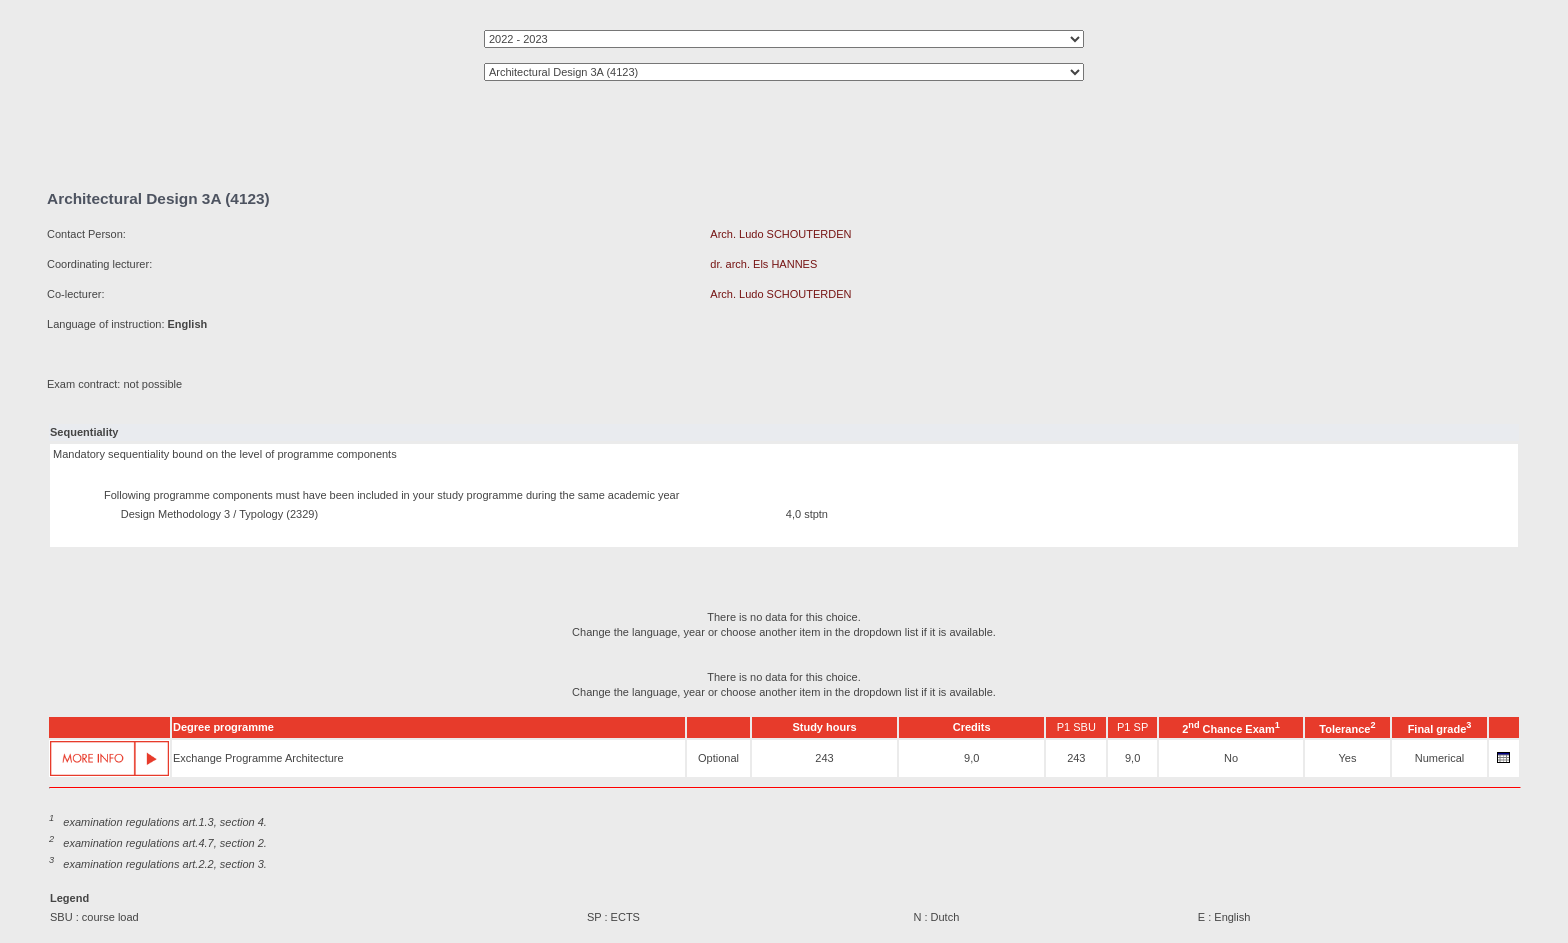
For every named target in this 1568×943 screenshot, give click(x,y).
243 (824, 758)
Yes (1347, 758)
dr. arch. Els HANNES (763, 264)
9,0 (971, 758)
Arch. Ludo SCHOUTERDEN (780, 234)
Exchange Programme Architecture (258, 758)
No (1231, 758)
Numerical (1440, 758)
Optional (718, 758)
